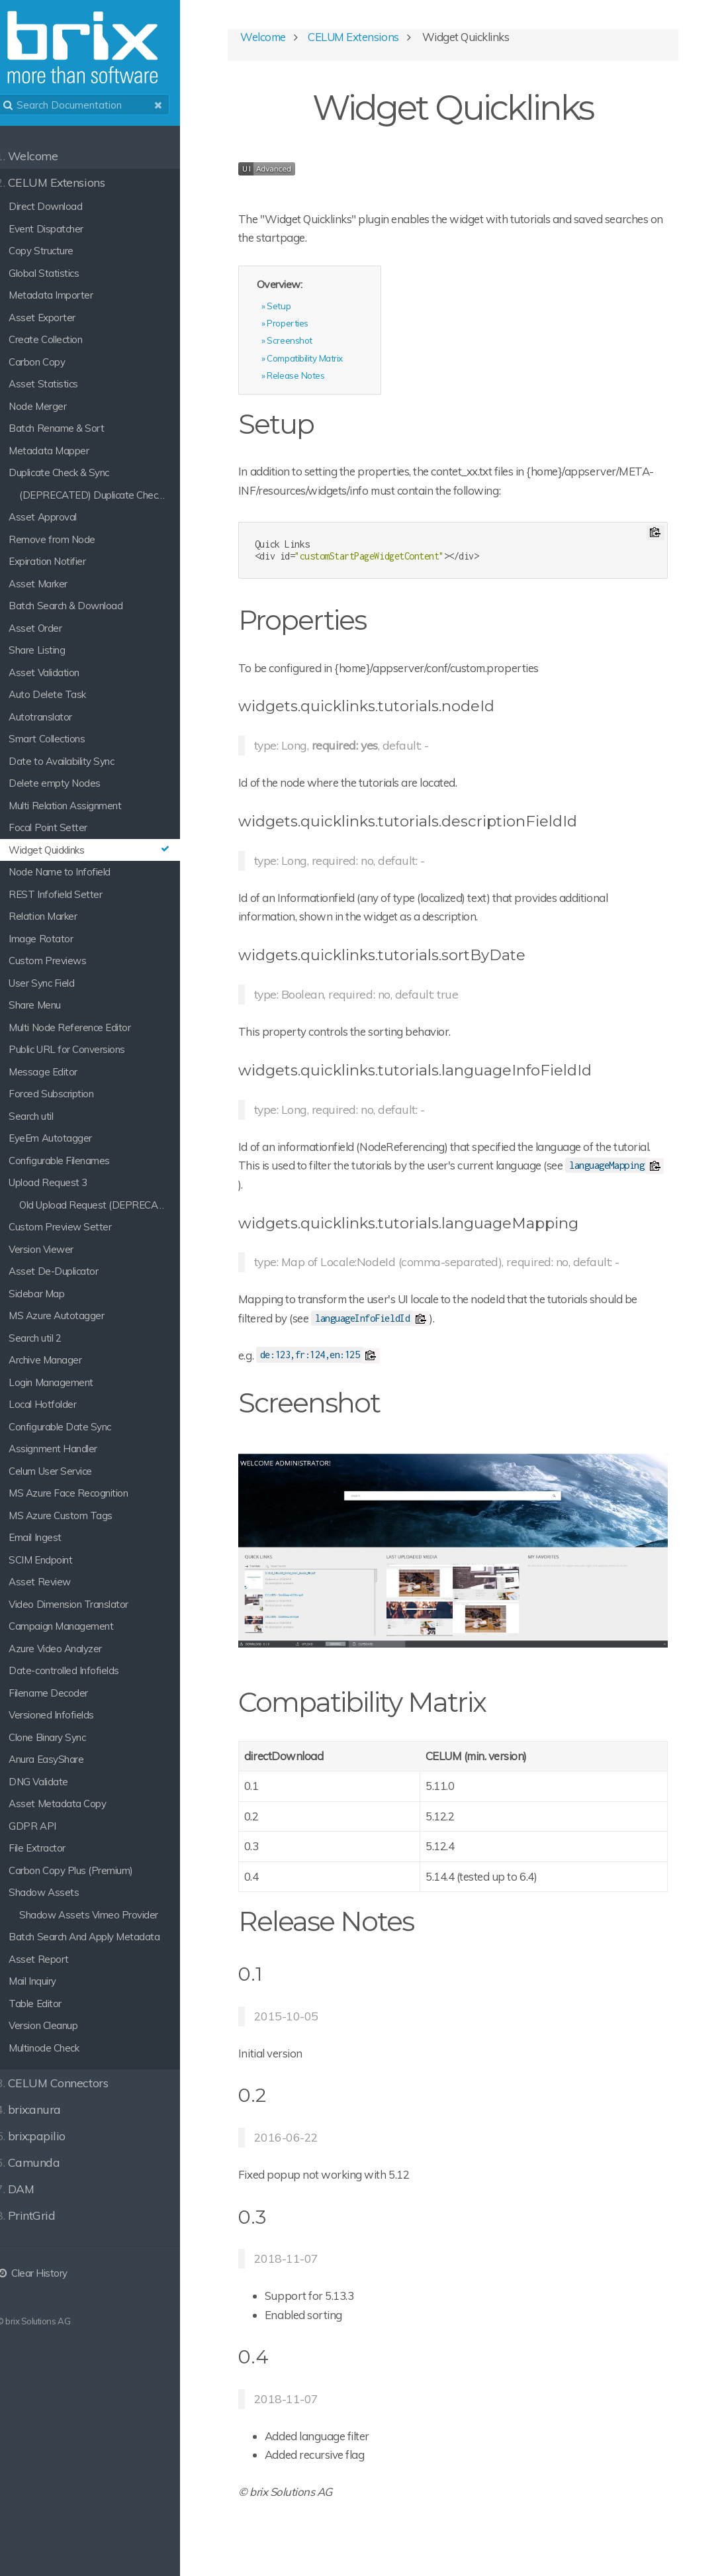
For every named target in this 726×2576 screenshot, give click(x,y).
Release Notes (319, 377)
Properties (311, 325)
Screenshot (313, 343)
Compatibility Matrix (328, 360)
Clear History (46, 2273)
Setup (302, 308)
